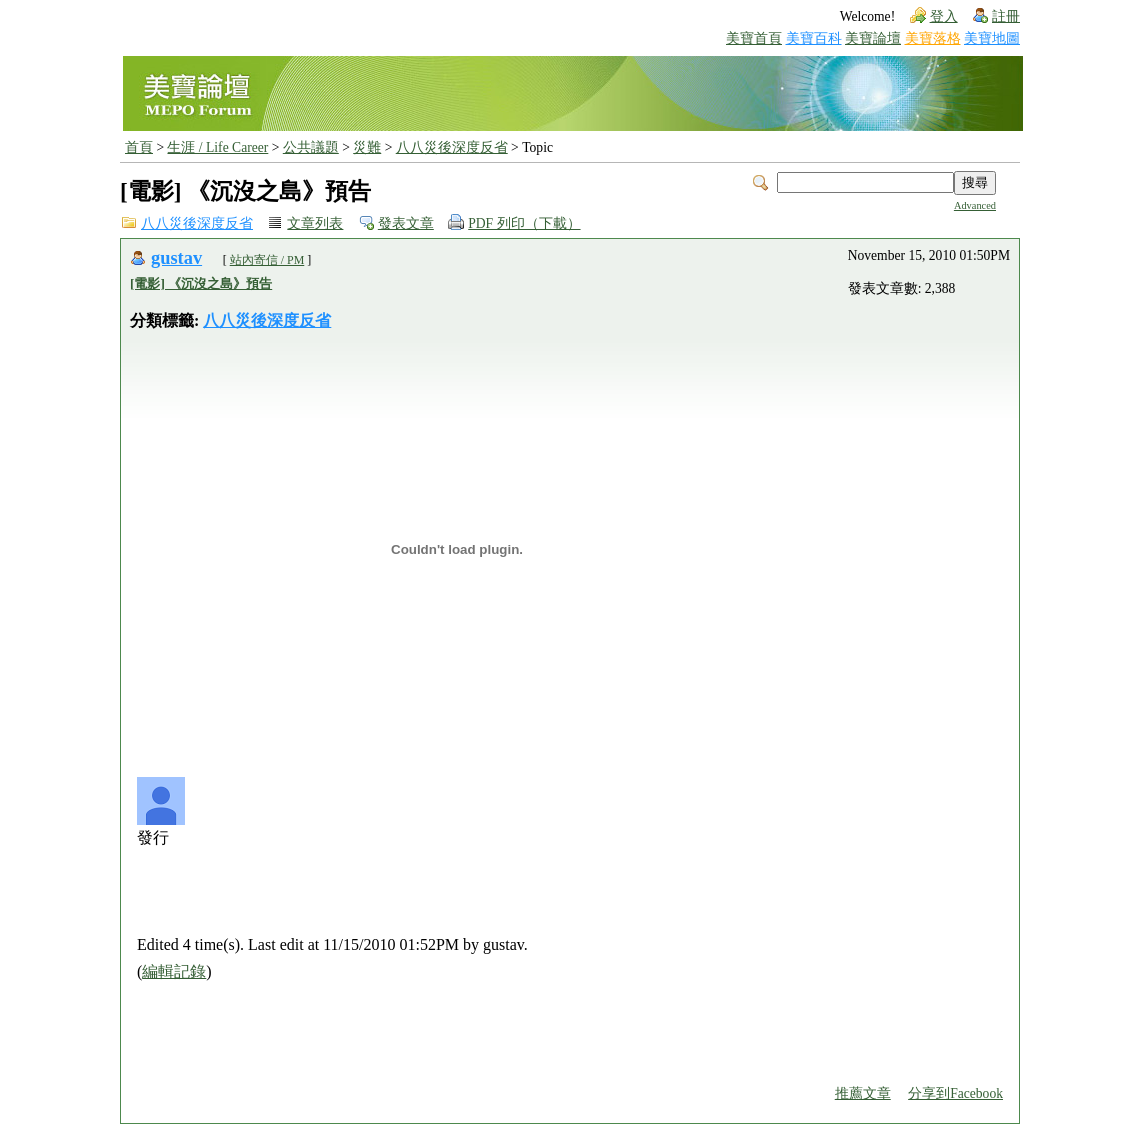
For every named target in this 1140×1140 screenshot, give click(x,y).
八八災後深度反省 (452, 147)
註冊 (1006, 16)
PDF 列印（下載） (524, 223)
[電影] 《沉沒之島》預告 (201, 283)
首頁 (139, 147)
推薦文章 (863, 1093)
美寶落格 (933, 38)
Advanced (975, 205)
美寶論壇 (873, 38)
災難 (367, 147)
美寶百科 (814, 38)
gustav (176, 258)
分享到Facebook (955, 1093)
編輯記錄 (174, 971)
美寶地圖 (992, 38)
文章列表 (315, 223)
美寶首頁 (754, 38)
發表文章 (406, 223)
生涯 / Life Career (217, 147)
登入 (944, 16)
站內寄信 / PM (267, 260)
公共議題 (311, 147)
